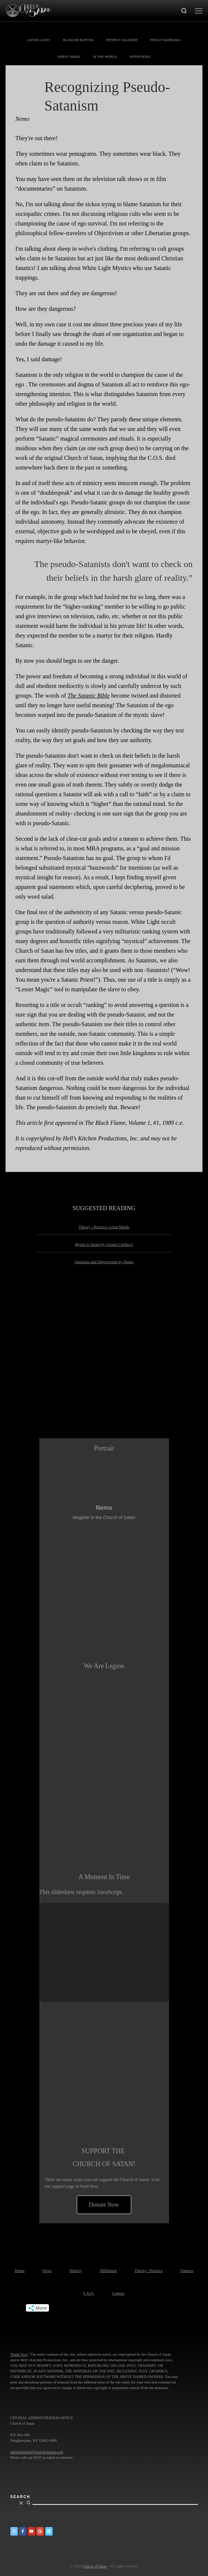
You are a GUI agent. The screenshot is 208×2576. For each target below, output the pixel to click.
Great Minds (68, 57)
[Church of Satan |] (28, 9)
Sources (187, 2270)
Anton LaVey (38, 40)
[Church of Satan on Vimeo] (49, 2531)
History (76, 2270)
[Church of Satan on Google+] (40, 2531)
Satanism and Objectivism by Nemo (104, 1261)
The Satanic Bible (88, 695)
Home (20, 2270)
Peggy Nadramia (166, 40)
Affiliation (108, 2270)
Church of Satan (94, 2566)
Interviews (140, 57)
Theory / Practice (149, 2270)
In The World (105, 57)
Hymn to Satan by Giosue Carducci (104, 1244)
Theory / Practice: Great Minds (104, 1227)
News (47, 2270)
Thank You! (19, 2354)
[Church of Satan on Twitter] (14, 2531)
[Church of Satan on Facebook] (22, 2531)
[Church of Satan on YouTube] (31, 2531)
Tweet (13, 2308)
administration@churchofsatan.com (36, 2452)
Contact (118, 2293)
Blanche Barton (78, 40)
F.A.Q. (88, 2293)
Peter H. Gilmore (122, 40)
